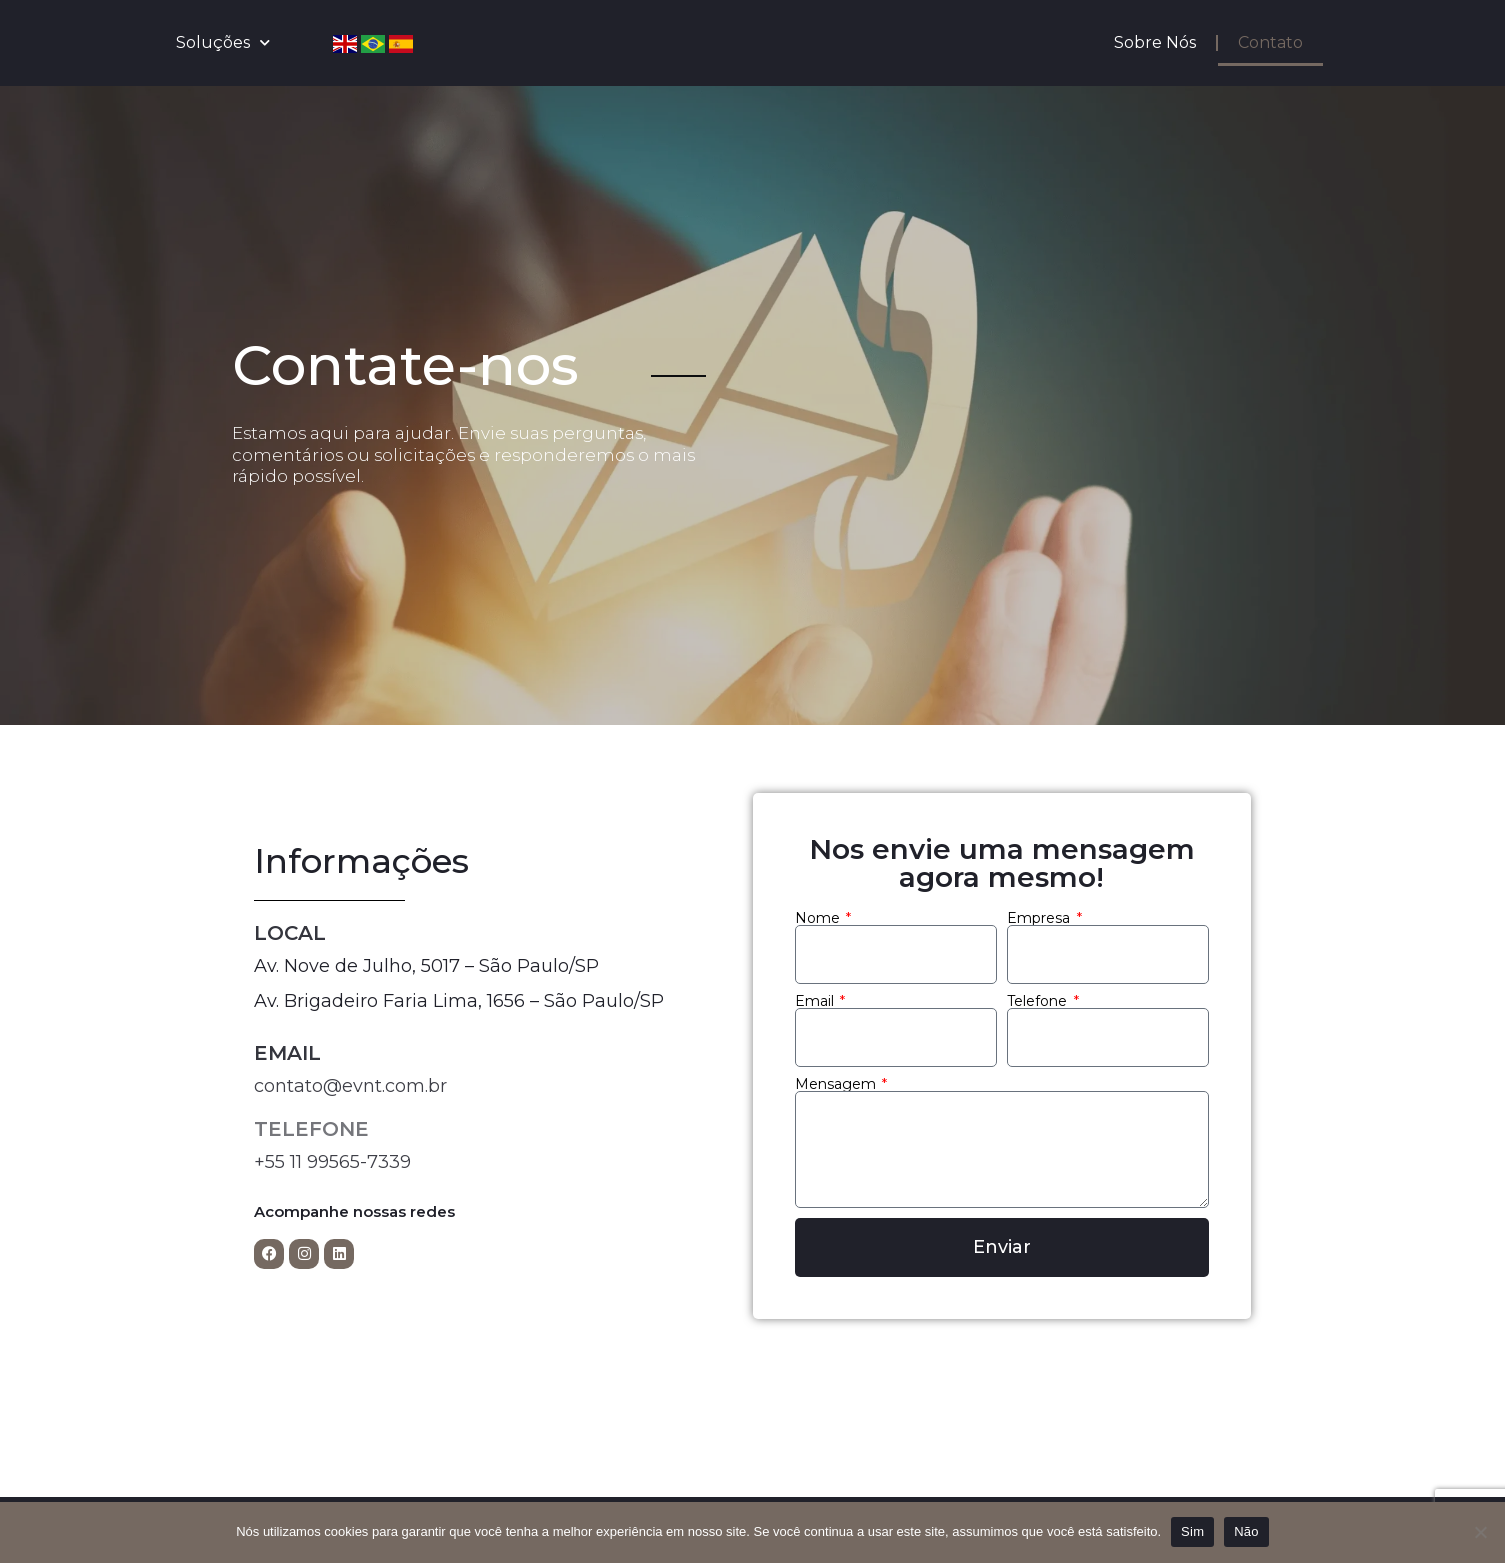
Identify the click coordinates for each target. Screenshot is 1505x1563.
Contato (1270, 42)
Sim (1192, 1531)
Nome (819, 918)
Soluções (223, 42)
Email (816, 1001)
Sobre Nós (1155, 42)
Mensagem (837, 1084)
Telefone (1039, 1001)
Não (1246, 1531)
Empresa (1040, 918)
